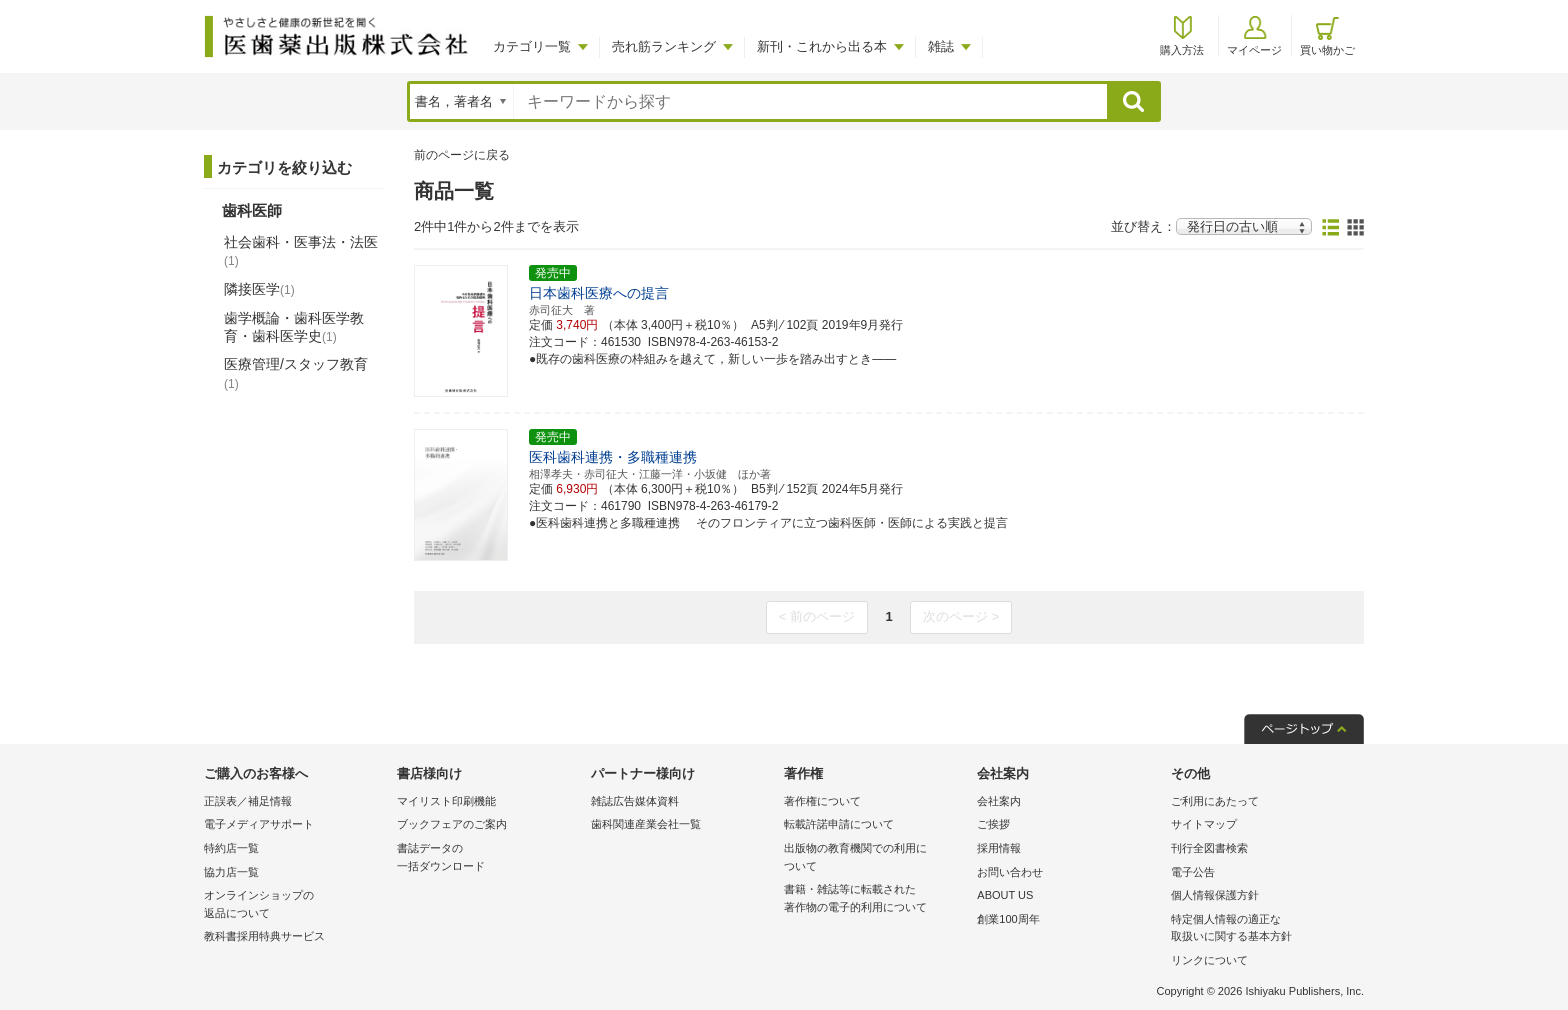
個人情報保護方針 (1215, 895)
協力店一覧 (231, 872)
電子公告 (1193, 872)
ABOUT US (1005, 895)
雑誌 (941, 46)
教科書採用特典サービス (264, 936)
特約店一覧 (231, 848)
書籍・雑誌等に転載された (875, 899)
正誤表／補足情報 (248, 801)
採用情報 (999, 848)
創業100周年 (1008, 919)
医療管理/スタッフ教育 (296, 373)
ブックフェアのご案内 (452, 824)
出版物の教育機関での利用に (875, 858)
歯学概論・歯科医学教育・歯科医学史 (294, 327)
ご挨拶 (993, 824)
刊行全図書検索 (1209, 848)
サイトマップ (1204, 824)
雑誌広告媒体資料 (635, 801)
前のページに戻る (462, 155)
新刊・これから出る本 (822, 46)
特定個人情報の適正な (1262, 929)
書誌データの (488, 858)
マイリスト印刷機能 (446, 801)
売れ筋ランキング (664, 46)
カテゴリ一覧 (532, 46)
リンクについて (1209, 960)
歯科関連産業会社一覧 (646, 824)
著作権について (822, 801)
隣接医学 (259, 289)
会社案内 (999, 801)
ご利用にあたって (1215, 801)
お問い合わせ (1010, 872)
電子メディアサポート (259, 824)
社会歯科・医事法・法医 (301, 251)
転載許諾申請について (839, 824)
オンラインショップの (295, 905)
